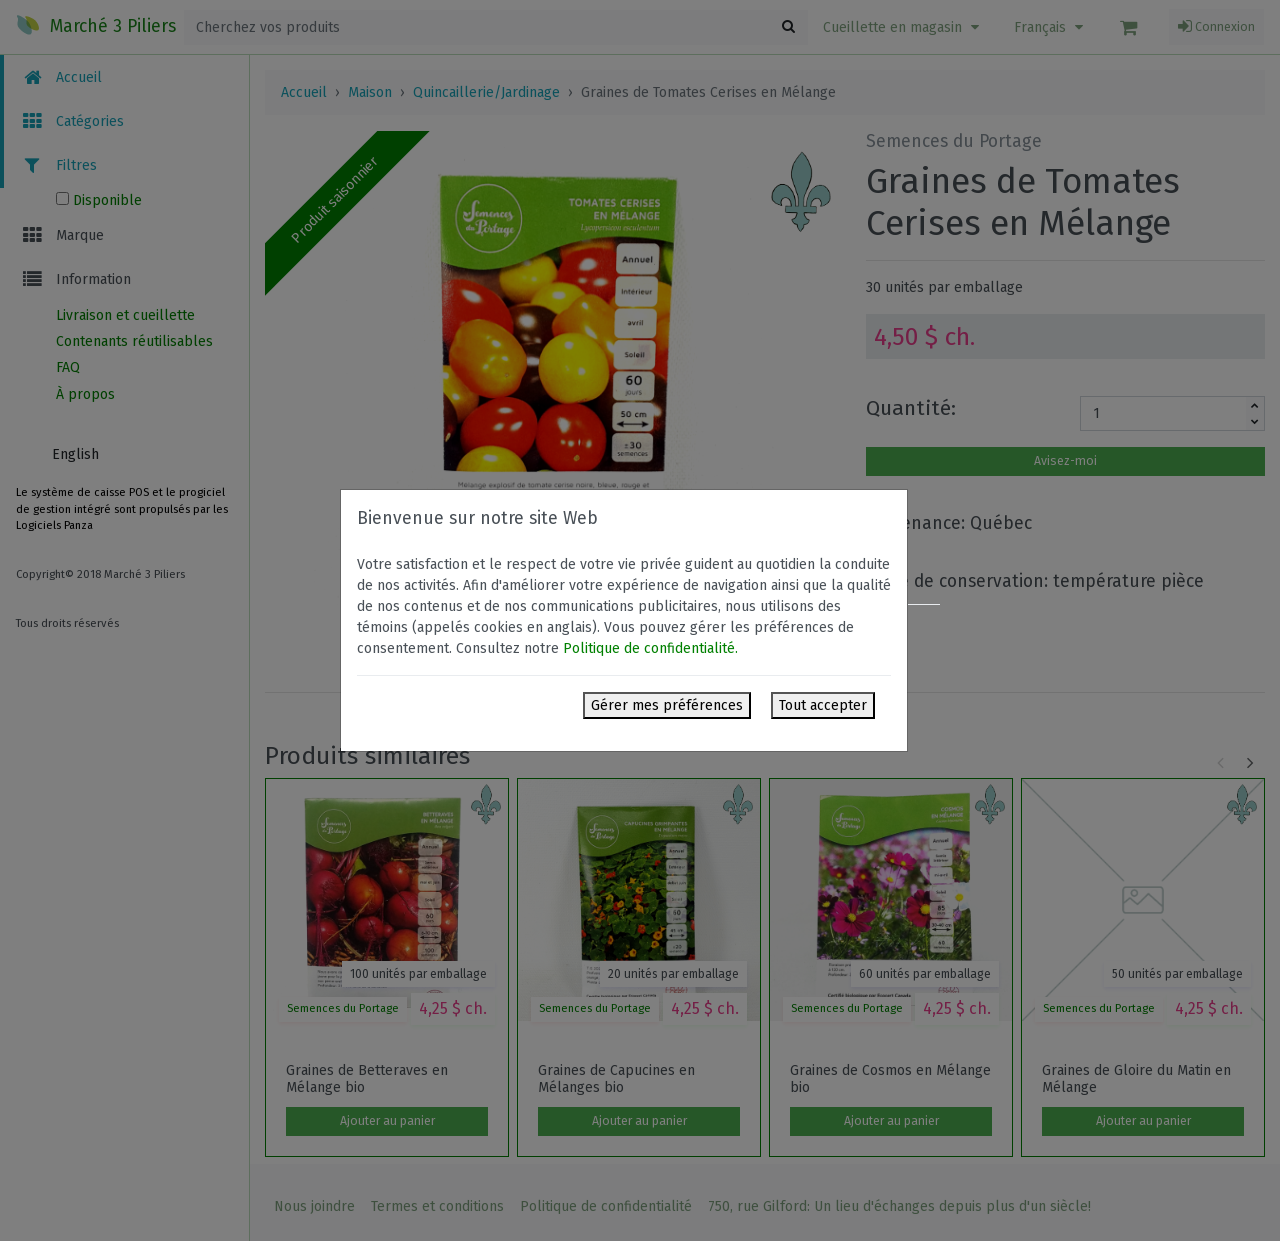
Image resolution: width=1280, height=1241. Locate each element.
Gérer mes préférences (667, 705)
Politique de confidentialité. (650, 648)
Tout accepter (823, 705)
